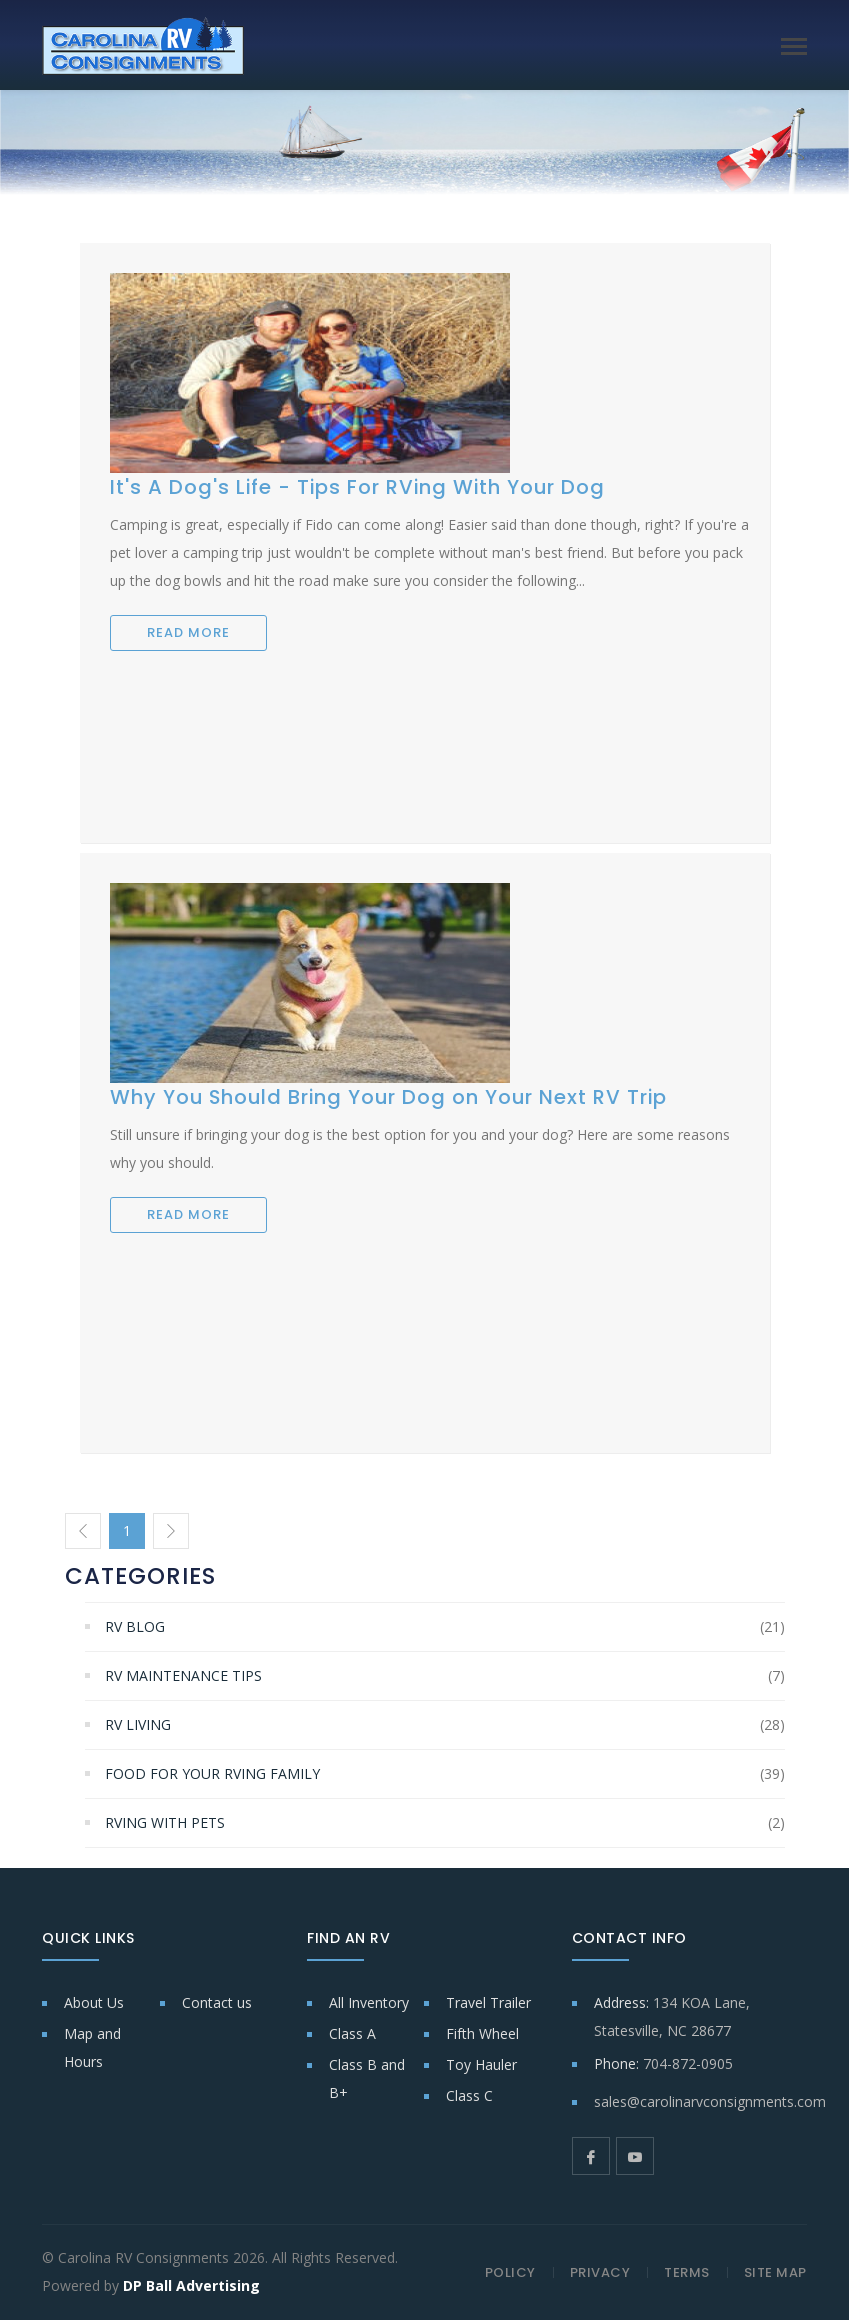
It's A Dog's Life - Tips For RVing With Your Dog (357, 487)
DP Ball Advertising (191, 2285)
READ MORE (188, 632)
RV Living (138, 1724)
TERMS (687, 2272)
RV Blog (135, 1626)
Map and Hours (92, 2047)
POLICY (510, 2272)
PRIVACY (600, 2272)
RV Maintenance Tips (183, 1675)
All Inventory (369, 2002)
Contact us (217, 2002)
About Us (94, 2002)
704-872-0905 (688, 2063)
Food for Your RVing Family (212, 1773)
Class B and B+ (367, 2078)
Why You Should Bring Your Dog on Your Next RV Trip (388, 1097)
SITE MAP (775, 2272)
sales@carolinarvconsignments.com (710, 2101)
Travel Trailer (488, 2002)
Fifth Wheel (482, 2033)
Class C (469, 2095)
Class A (352, 2033)
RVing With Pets (165, 1822)
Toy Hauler (481, 2064)
